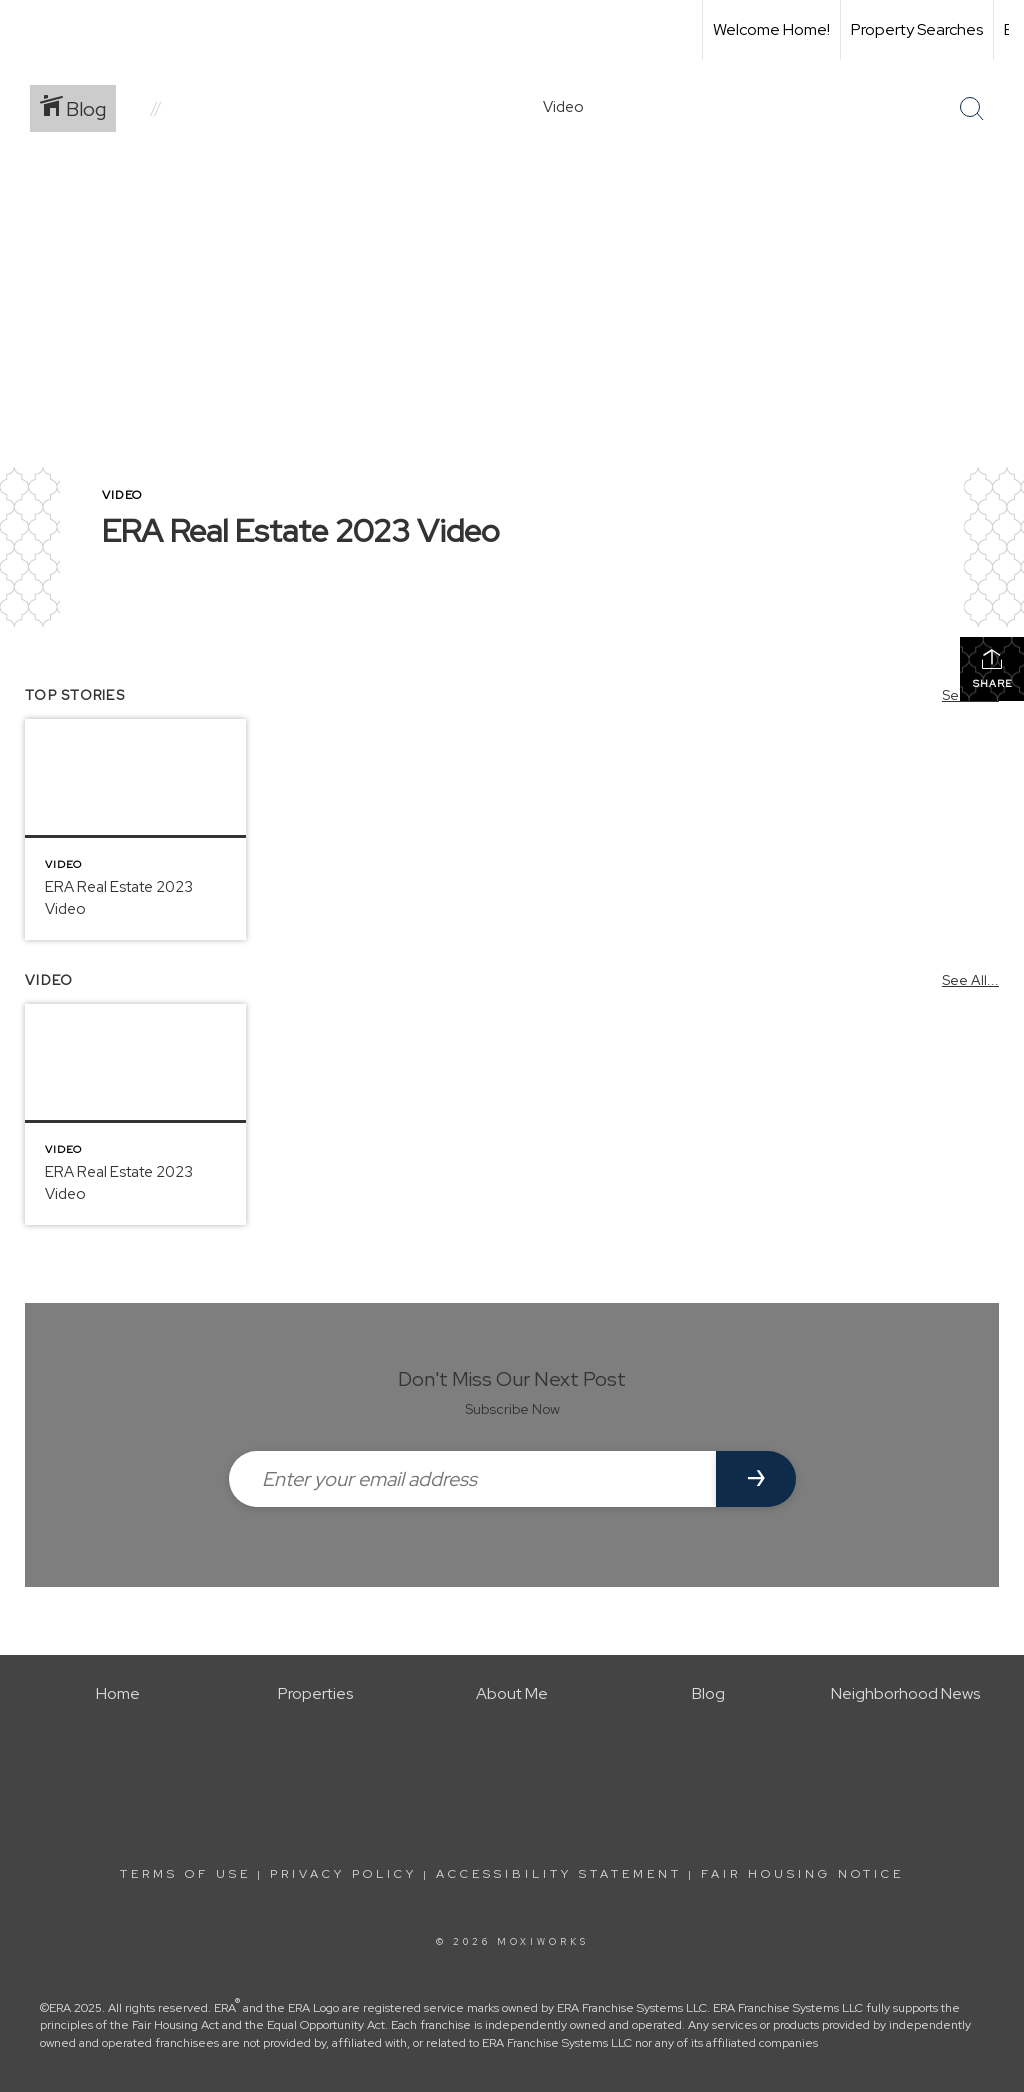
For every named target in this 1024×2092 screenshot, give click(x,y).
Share (992, 668)
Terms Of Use (185, 1874)
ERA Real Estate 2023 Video (301, 530)
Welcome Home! (771, 29)
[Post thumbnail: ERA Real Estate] (135, 829)
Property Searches (917, 29)
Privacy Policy (343, 1874)
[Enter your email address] (472, 1479)
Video (122, 495)
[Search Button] (972, 109)
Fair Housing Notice (802, 1874)
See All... (970, 980)
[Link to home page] (25, 30)
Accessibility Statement (559, 1874)
